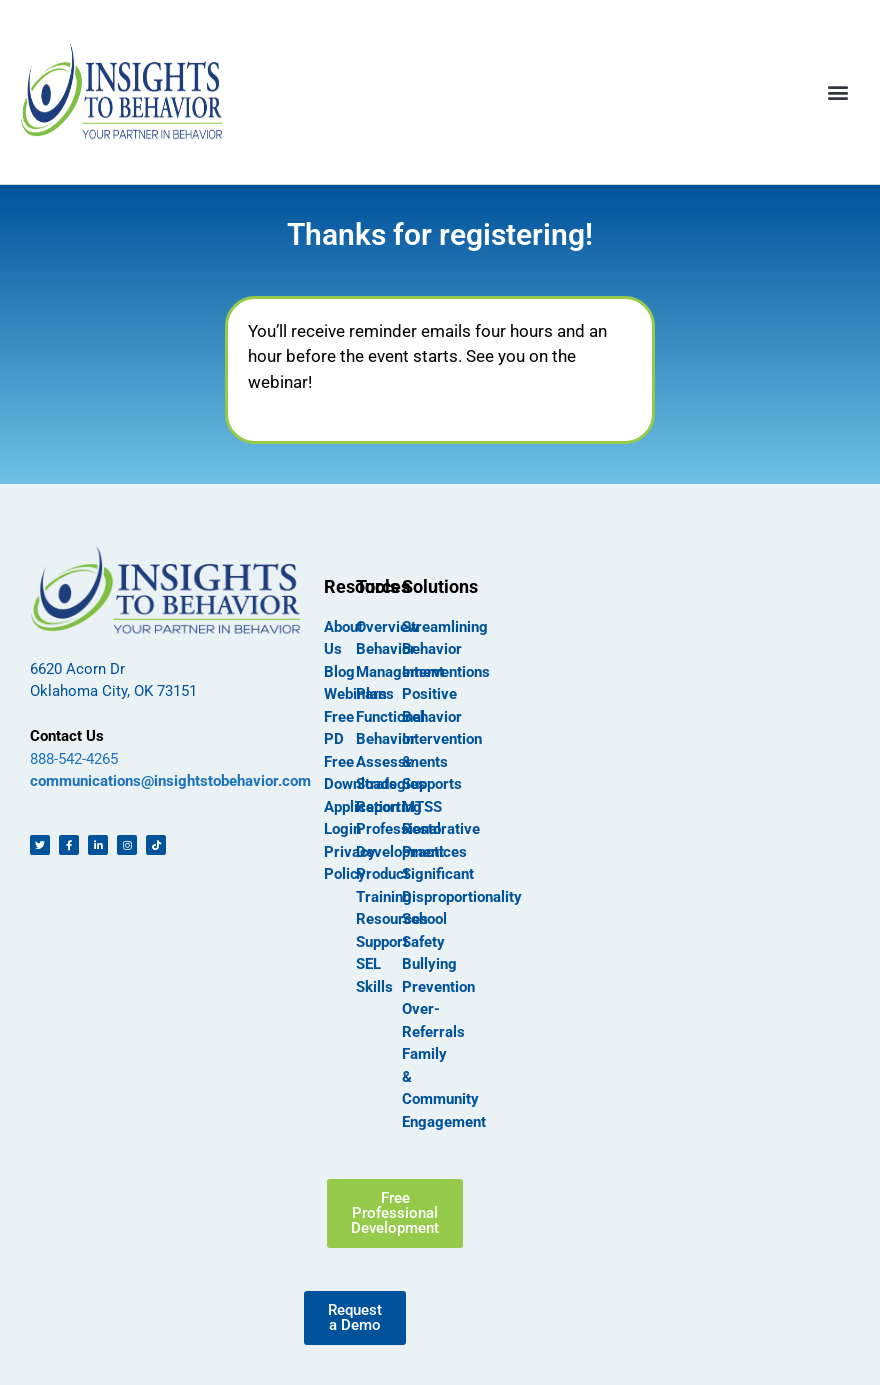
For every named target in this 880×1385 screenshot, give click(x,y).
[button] (838, 91)
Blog (339, 672)
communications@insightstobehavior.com (170, 781)
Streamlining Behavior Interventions (446, 649)
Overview (387, 627)
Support (382, 942)
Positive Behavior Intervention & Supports (442, 739)
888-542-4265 (74, 759)
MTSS (422, 807)
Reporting (389, 807)
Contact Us (67, 736)
